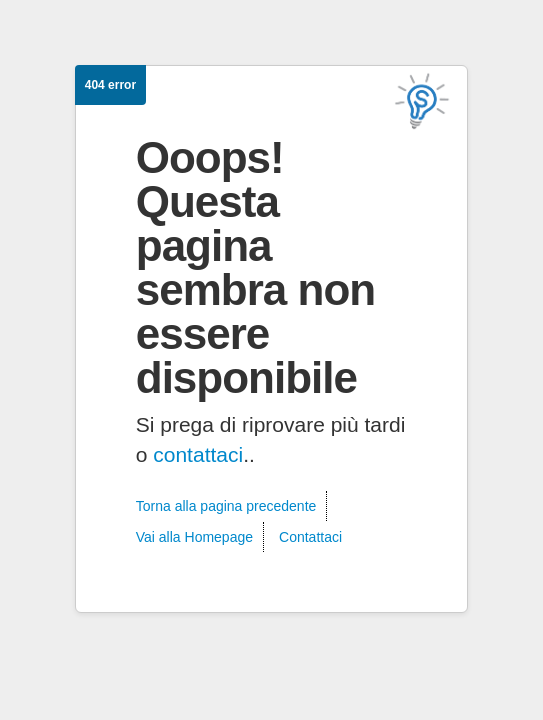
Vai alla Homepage (194, 537)
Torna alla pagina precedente (226, 506)
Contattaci (310, 537)
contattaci (198, 454)
